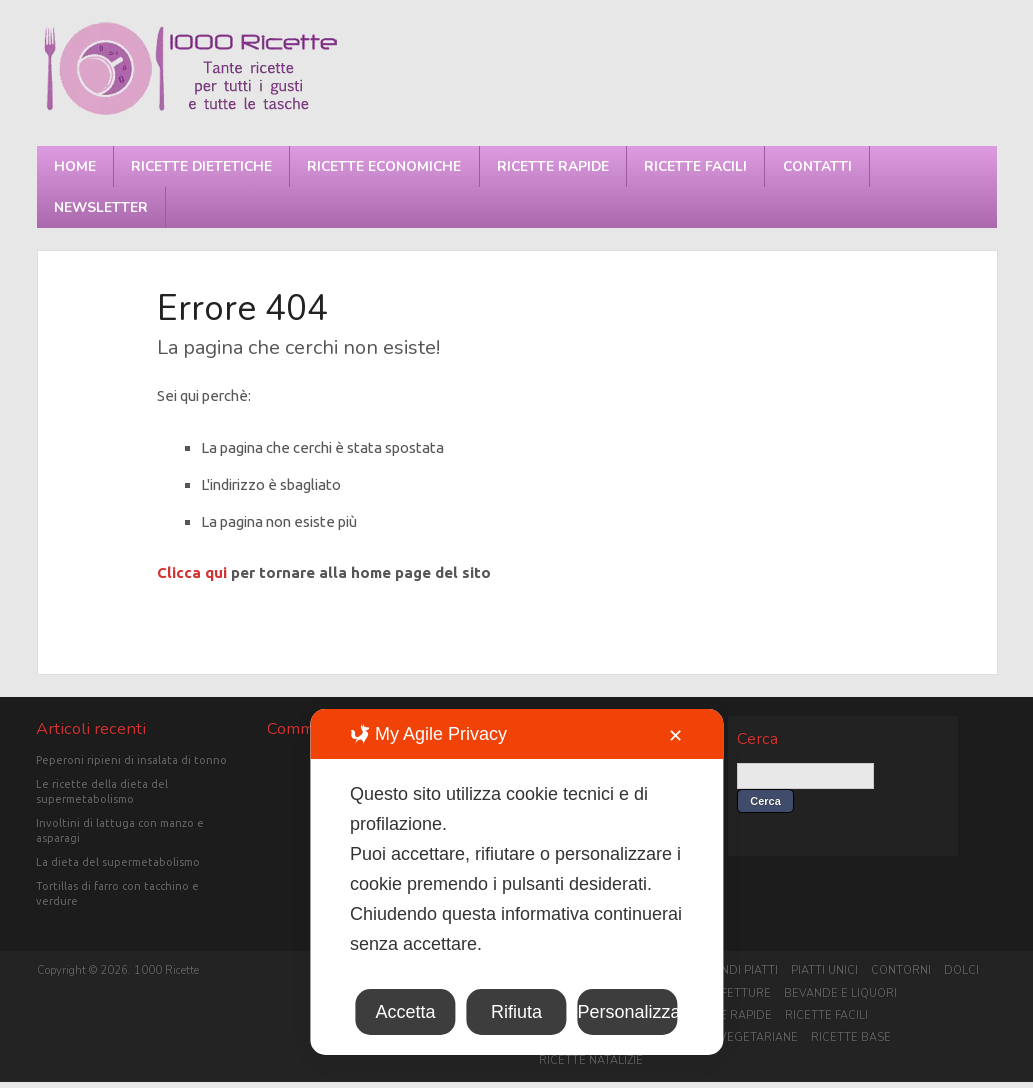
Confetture (733, 993)
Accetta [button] (405, 1012)
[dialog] (516, 882)
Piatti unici (824, 970)
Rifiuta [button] (516, 1012)
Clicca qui (192, 572)
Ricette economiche (384, 166)
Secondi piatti (734, 970)
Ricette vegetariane (733, 1037)
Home (75, 166)
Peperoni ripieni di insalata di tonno (131, 760)
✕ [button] (675, 736)
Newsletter (101, 207)
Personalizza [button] (628, 1012)
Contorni (901, 970)
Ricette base (851, 1037)
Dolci (961, 970)
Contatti (817, 166)
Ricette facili (695, 166)
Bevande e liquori (840, 993)
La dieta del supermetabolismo (118, 862)
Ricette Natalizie (591, 1060)
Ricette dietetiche (201, 166)
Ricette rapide (553, 166)
